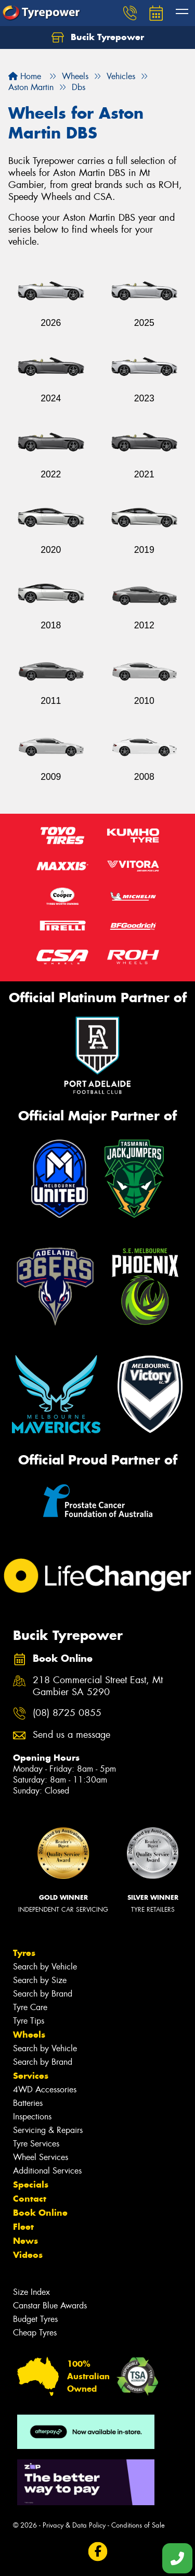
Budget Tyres (35, 2319)
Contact (29, 2198)
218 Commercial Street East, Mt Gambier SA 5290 (98, 1686)
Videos (28, 2255)
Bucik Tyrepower (97, 37)
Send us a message (71, 1735)
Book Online (40, 2212)
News (25, 2240)
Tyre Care (30, 2007)
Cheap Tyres (35, 2332)
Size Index (31, 2292)
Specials (30, 2184)
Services (30, 2075)
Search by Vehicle (45, 1966)
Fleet (23, 2226)
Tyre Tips (28, 2020)
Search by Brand (42, 1993)
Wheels (29, 2034)
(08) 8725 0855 (67, 1713)
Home (24, 76)
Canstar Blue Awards (50, 2305)
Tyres (24, 1953)
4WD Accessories (44, 2089)
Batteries (28, 2103)
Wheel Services (40, 2157)
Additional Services (47, 2170)
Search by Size (40, 1980)
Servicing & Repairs (48, 2130)
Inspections (32, 2116)
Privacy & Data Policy (74, 2525)
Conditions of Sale (138, 2525)
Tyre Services (36, 2143)
